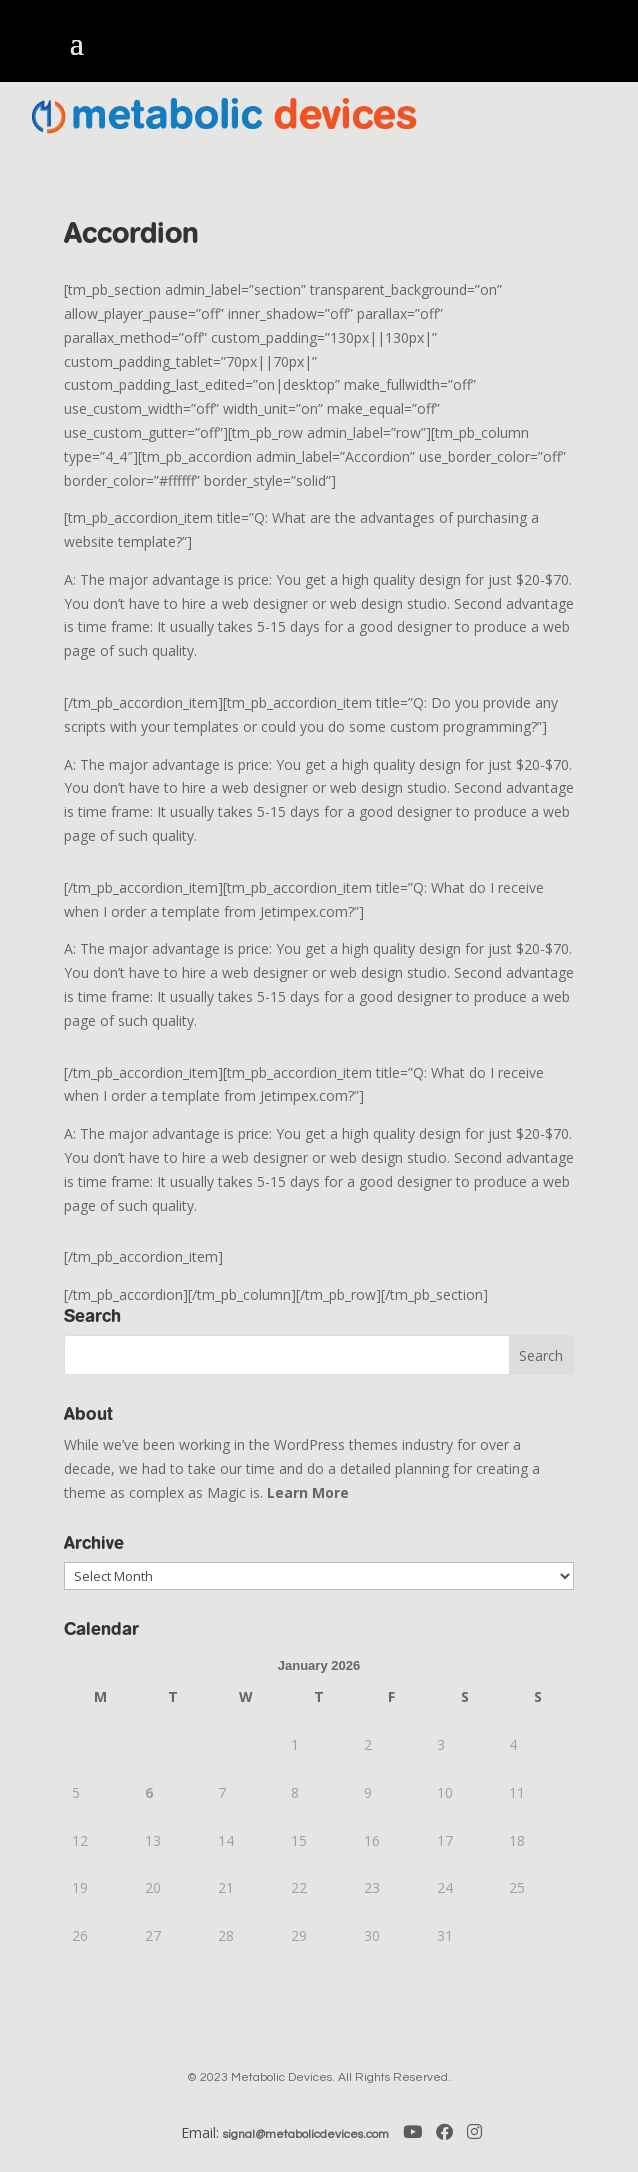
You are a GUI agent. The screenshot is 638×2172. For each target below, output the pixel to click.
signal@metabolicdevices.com (306, 2134)
